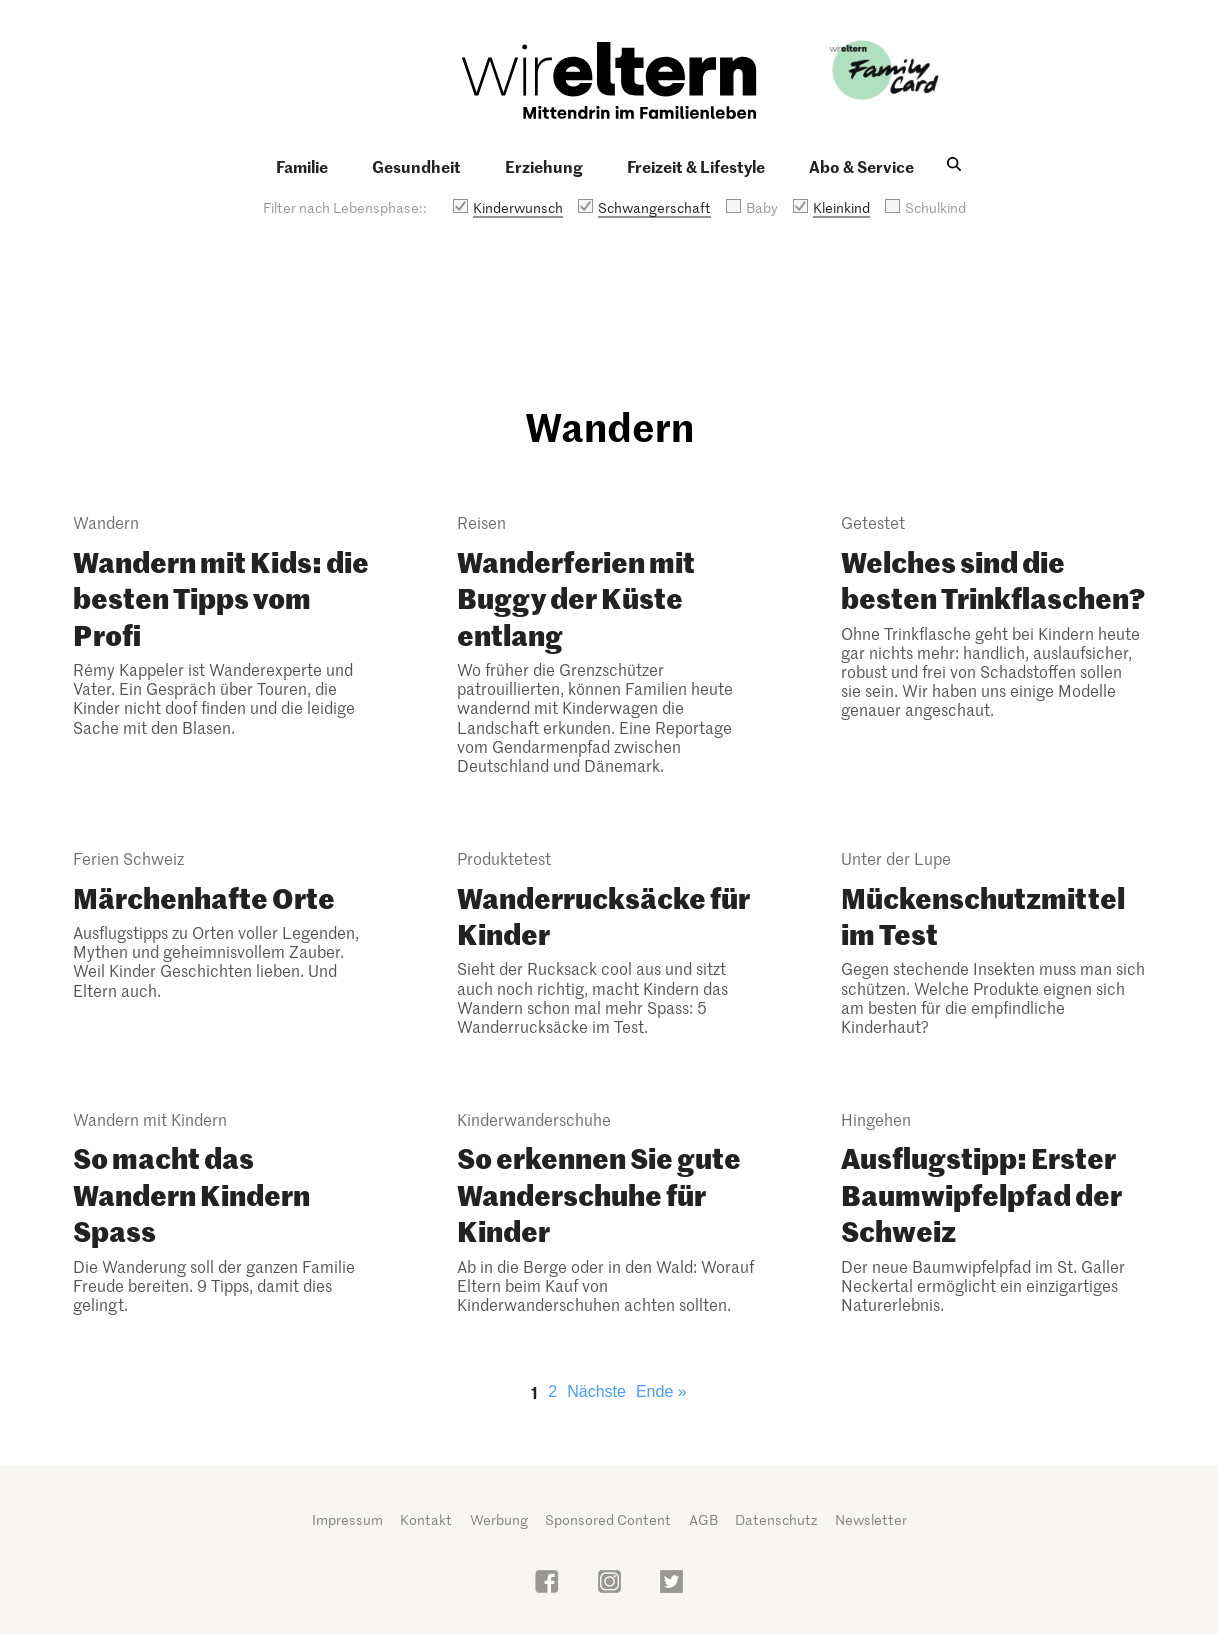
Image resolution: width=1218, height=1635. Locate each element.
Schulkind (935, 207)
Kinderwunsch (518, 207)
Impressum (347, 1519)
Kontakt (426, 1519)
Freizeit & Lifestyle (696, 166)
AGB (703, 1519)
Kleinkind (841, 207)
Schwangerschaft (654, 207)
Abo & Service (861, 166)
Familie (302, 166)
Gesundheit (416, 166)
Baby (762, 207)
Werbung (499, 1519)
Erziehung (544, 166)
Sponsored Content (608, 1519)
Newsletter (871, 1519)
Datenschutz (776, 1519)
